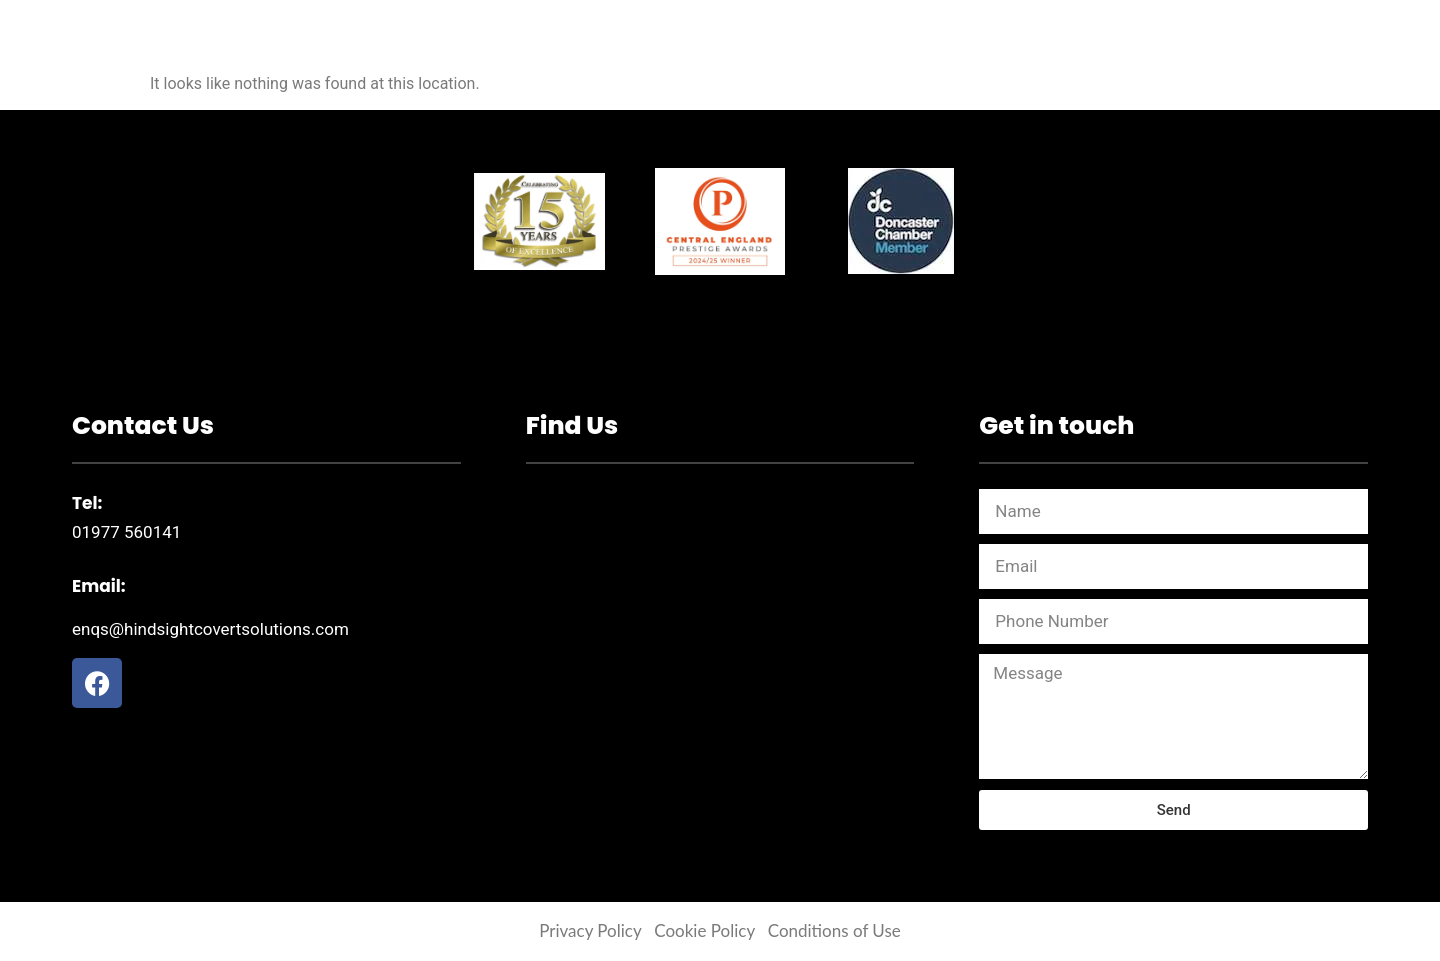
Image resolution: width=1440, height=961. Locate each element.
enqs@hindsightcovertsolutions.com (210, 629)
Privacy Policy (590, 930)
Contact (1015, 48)
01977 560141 (126, 532)
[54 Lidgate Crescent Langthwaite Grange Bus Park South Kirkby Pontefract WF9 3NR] (720, 639)
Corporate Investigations (593, 48)
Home (416, 48)
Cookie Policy (704, 930)
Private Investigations (841, 48)
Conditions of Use (834, 930)
